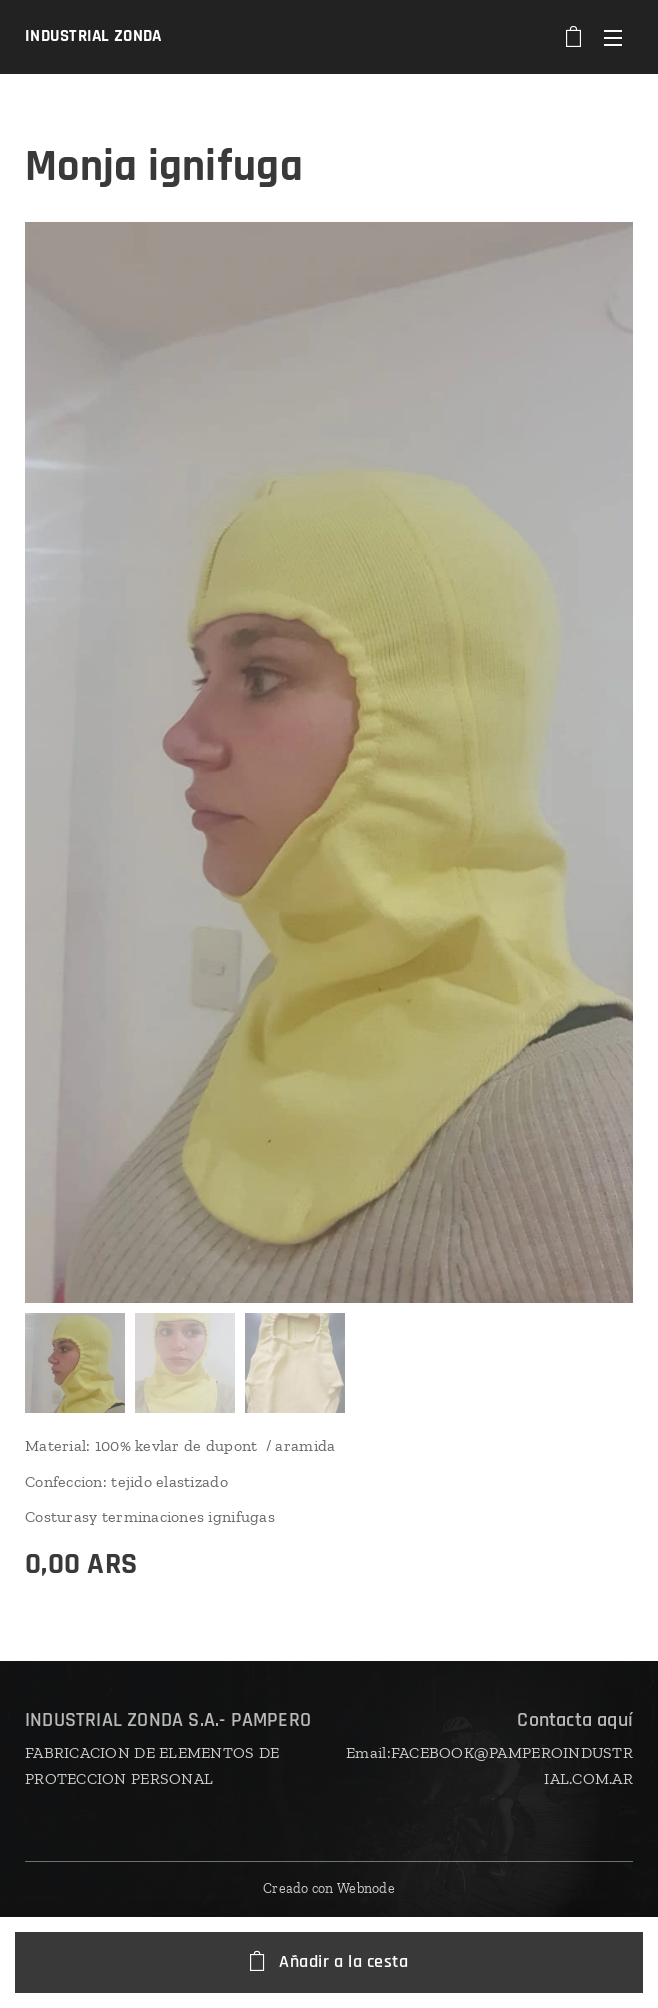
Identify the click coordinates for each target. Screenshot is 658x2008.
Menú (613, 38)
